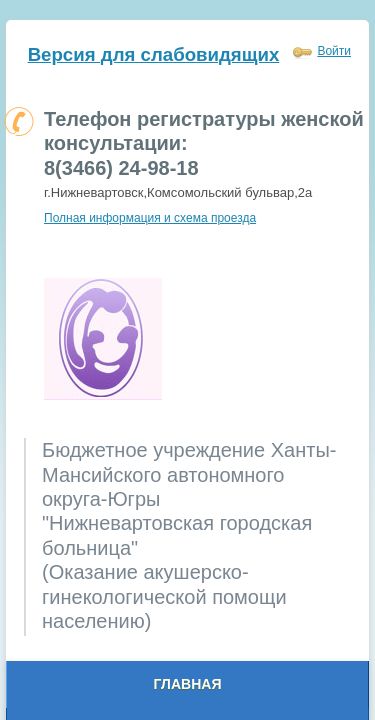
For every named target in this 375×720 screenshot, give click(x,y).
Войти (334, 51)
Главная (188, 684)
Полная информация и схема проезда (150, 218)
